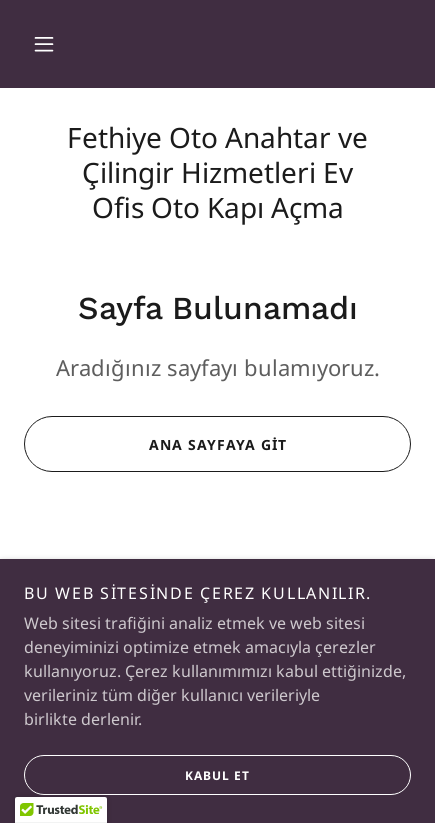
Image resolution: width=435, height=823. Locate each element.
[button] (44, 44)
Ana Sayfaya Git (155, 444)
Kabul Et (137, 803)
